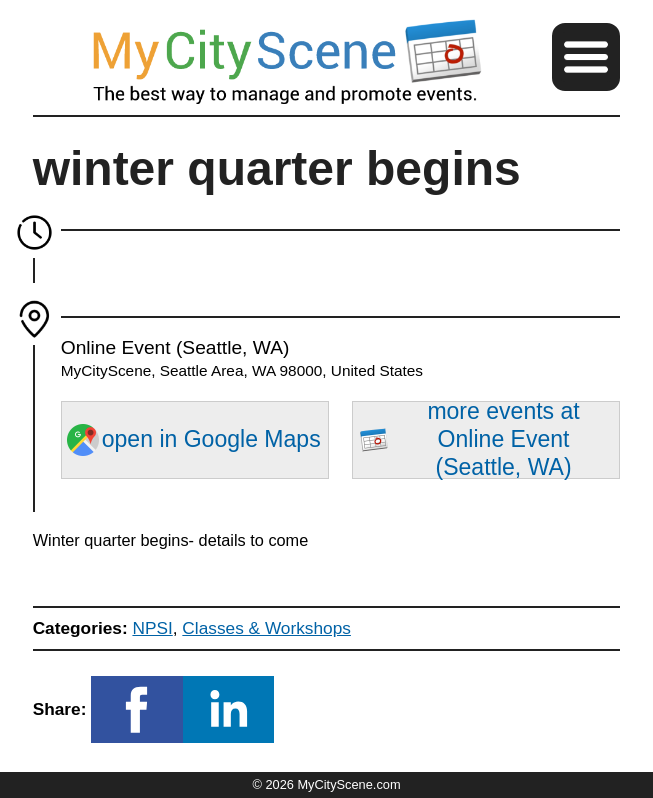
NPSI (152, 628)
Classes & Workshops (266, 628)
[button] (586, 57)
